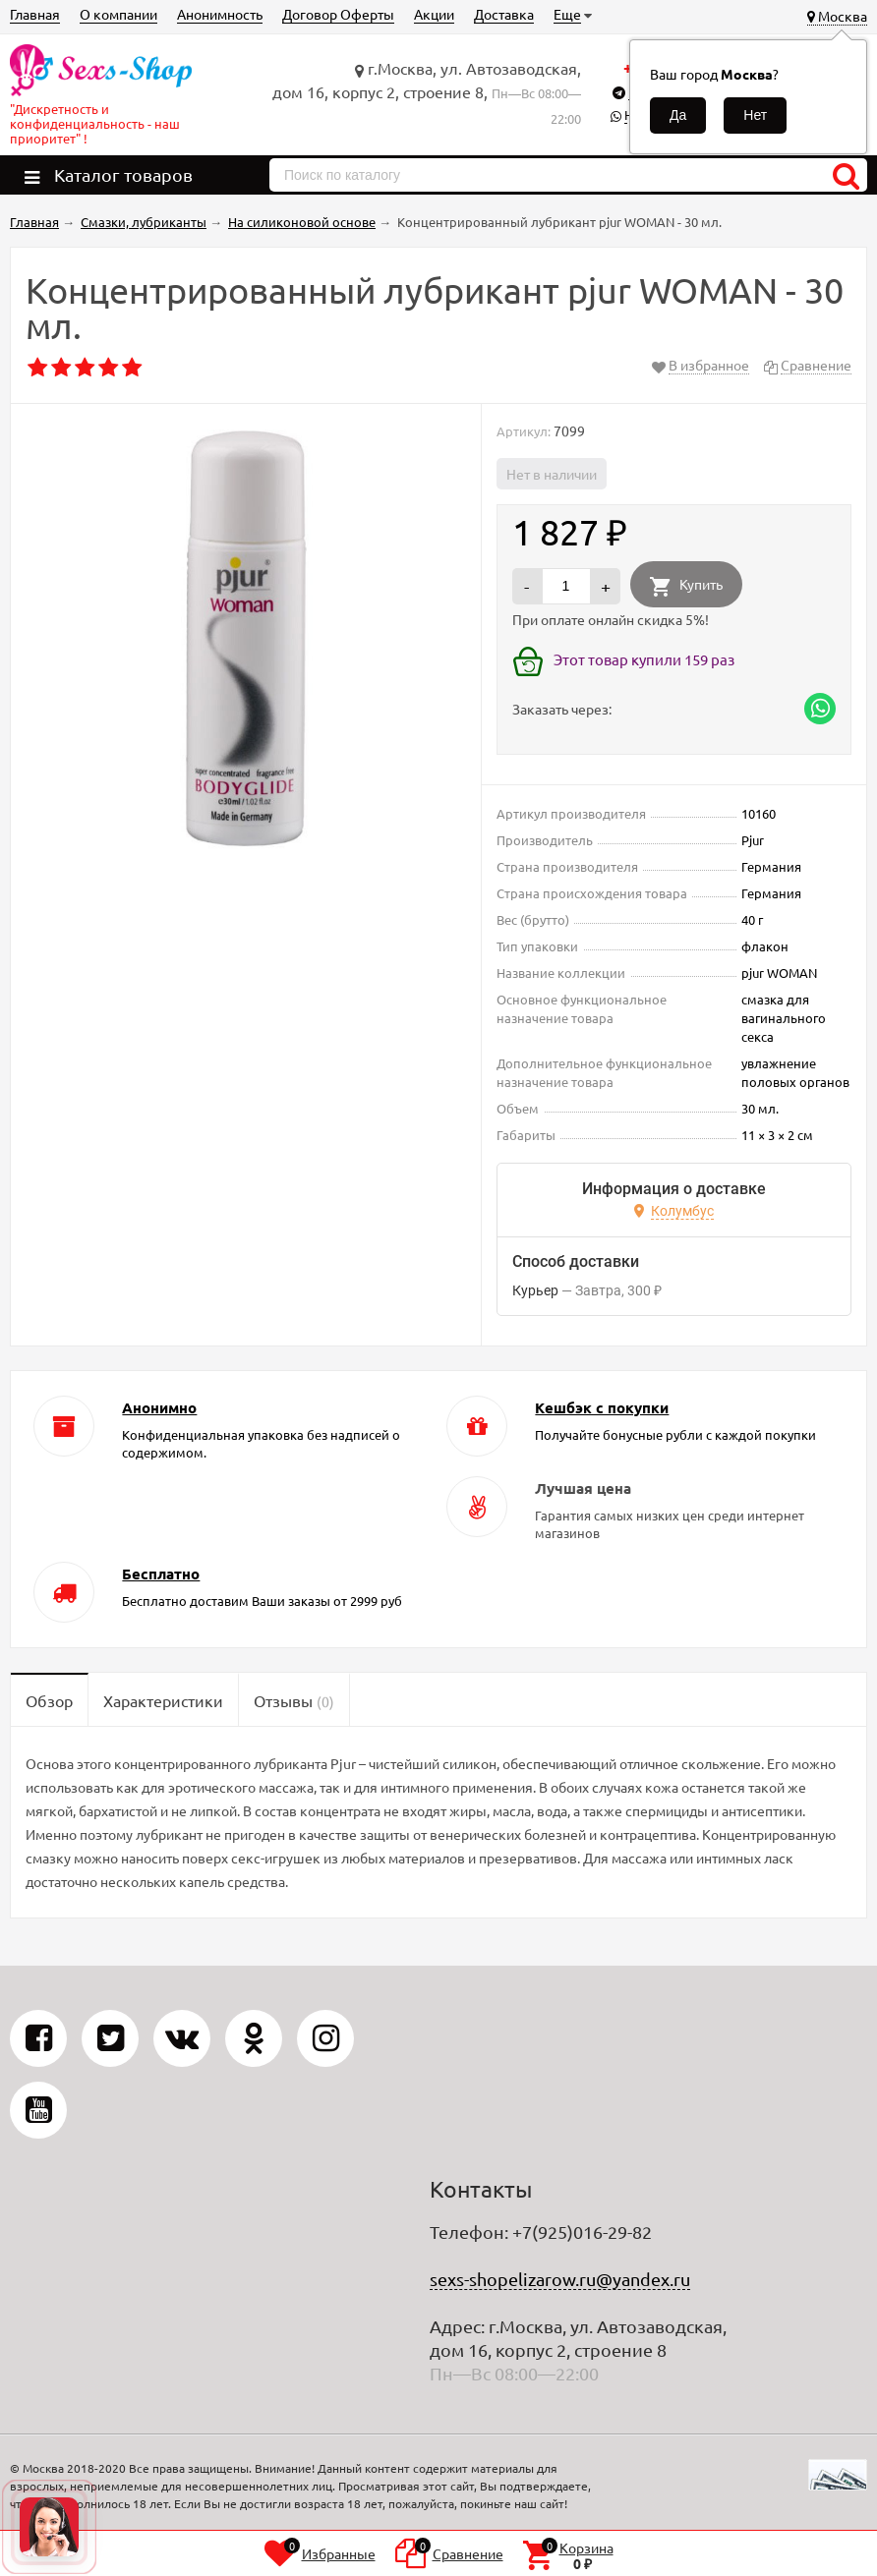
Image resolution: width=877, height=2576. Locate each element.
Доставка (504, 14)
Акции (434, 14)
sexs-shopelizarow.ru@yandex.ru (560, 2278)
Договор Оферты (338, 14)
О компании (118, 14)
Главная (35, 14)
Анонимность (220, 14)
